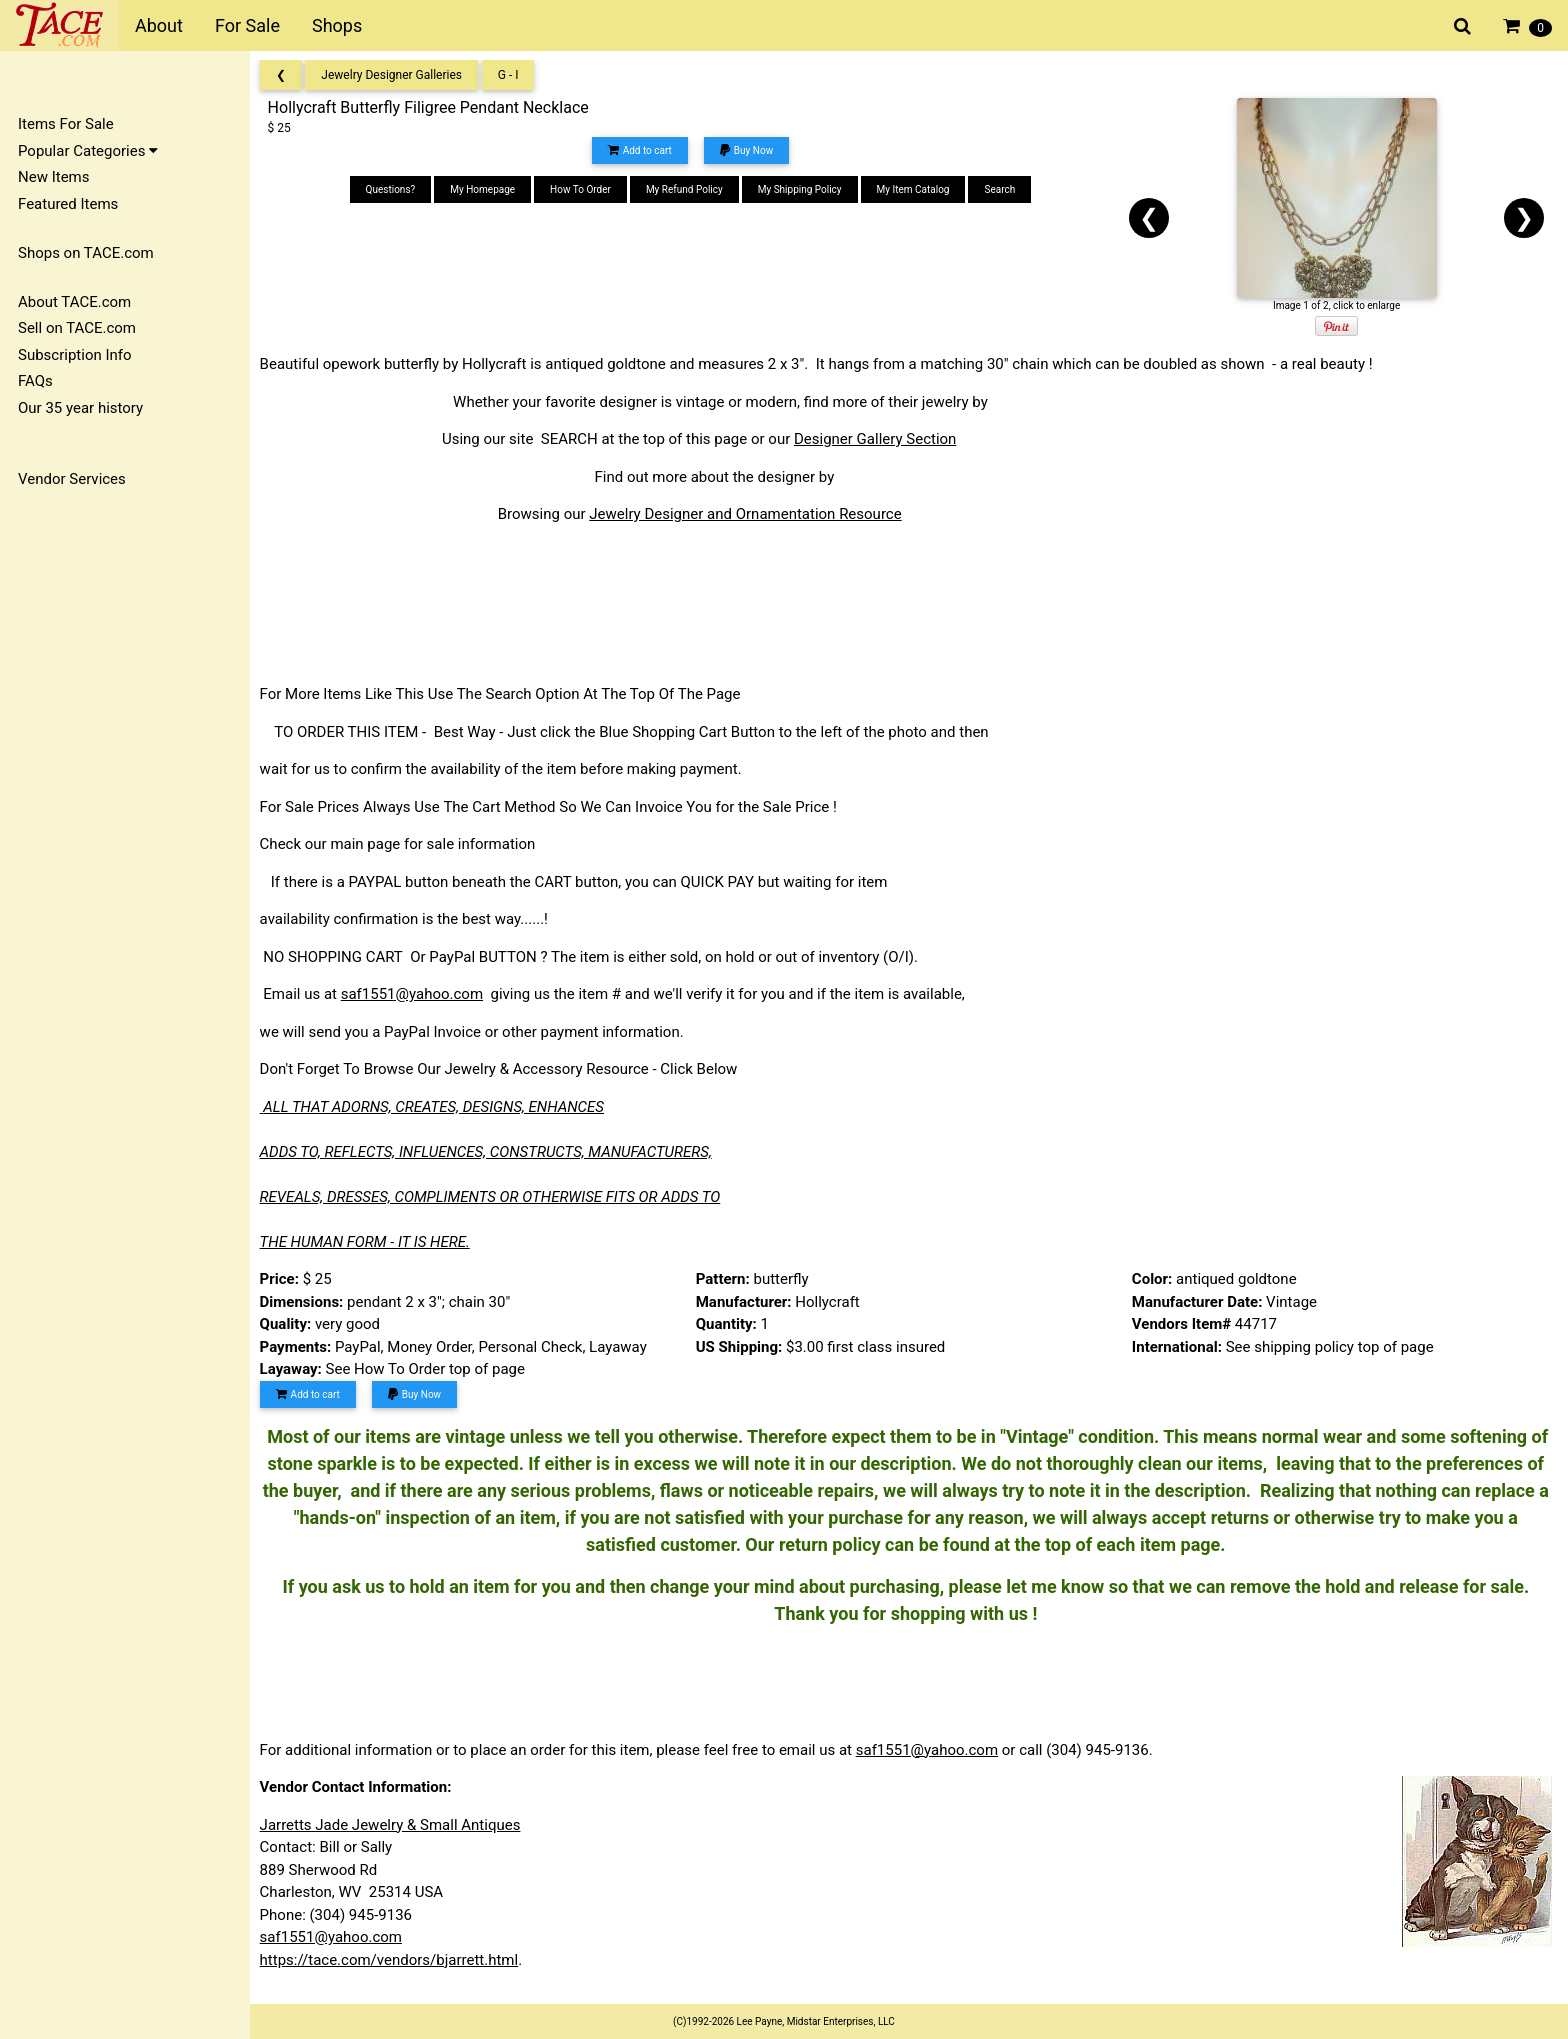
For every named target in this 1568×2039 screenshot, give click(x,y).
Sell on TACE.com (77, 328)
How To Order (584, 189)
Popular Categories (88, 151)
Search (1004, 189)
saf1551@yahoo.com (418, 994)
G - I (514, 75)
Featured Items (68, 204)
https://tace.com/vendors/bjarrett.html (395, 1960)
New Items (53, 177)
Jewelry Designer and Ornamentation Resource (752, 514)
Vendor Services (72, 479)
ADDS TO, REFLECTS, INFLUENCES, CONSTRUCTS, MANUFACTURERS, (492, 1152)
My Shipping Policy (804, 189)
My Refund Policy (688, 189)
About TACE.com (74, 302)
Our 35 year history (80, 408)
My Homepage (487, 189)
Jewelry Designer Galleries (398, 75)
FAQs (35, 381)
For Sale (247, 25)
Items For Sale (66, 124)
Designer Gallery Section (881, 439)
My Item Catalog (917, 189)
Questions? (395, 189)
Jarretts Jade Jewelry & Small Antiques (396, 1825)
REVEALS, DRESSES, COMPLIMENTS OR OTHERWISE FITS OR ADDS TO (496, 1197)
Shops (337, 25)
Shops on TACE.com (86, 253)
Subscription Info (75, 355)
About (159, 25)
